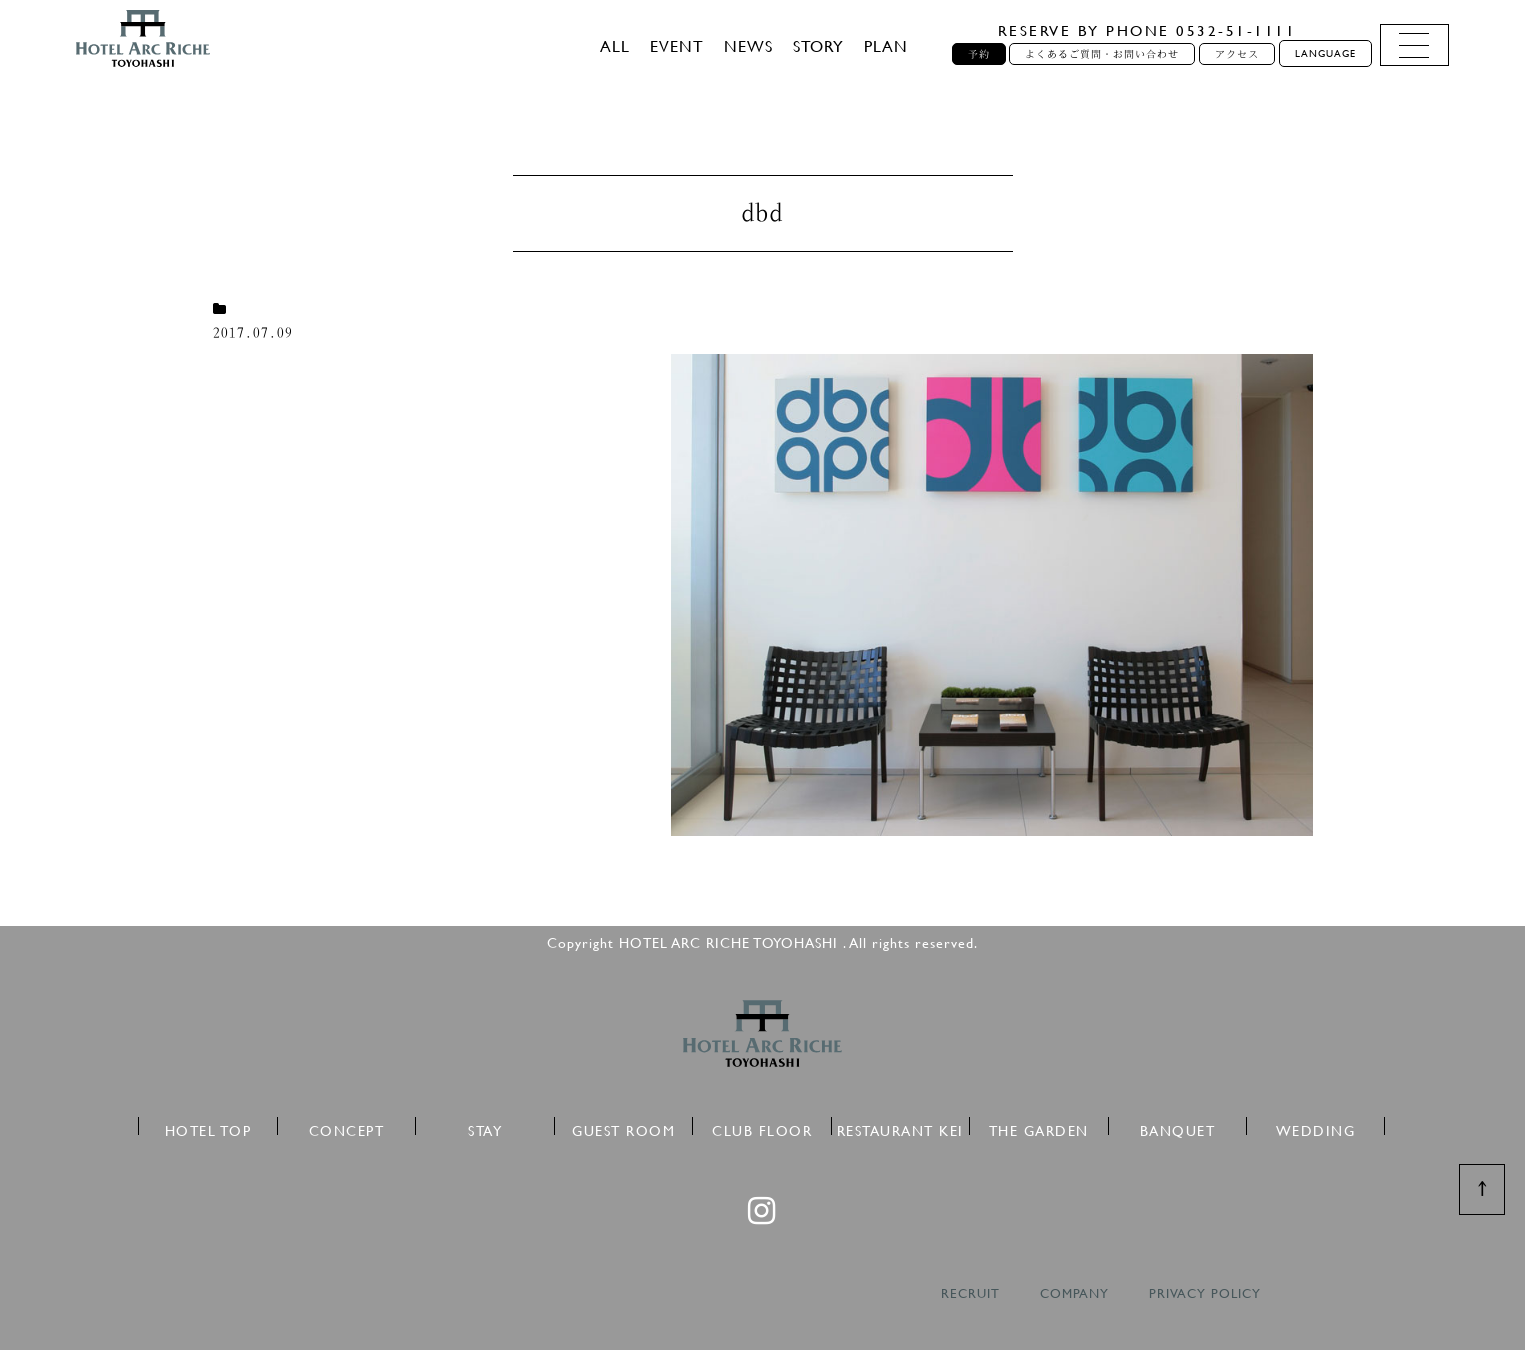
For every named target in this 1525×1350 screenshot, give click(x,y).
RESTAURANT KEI (900, 1127)
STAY (485, 1127)
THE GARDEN (1039, 1127)
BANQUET (1178, 1127)
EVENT (677, 45)
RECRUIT (970, 1293)
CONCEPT (347, 1127)
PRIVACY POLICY (1205, 1293)
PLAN (886, 45)
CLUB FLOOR (762, 1127)
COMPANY (1074, 1293)
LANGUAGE (1325, 53)
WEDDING (1316, 1127)
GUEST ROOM (623, 1127)
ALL (615, 45)
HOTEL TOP (208, 1127)
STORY (818, 45)
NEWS (748, 45)
